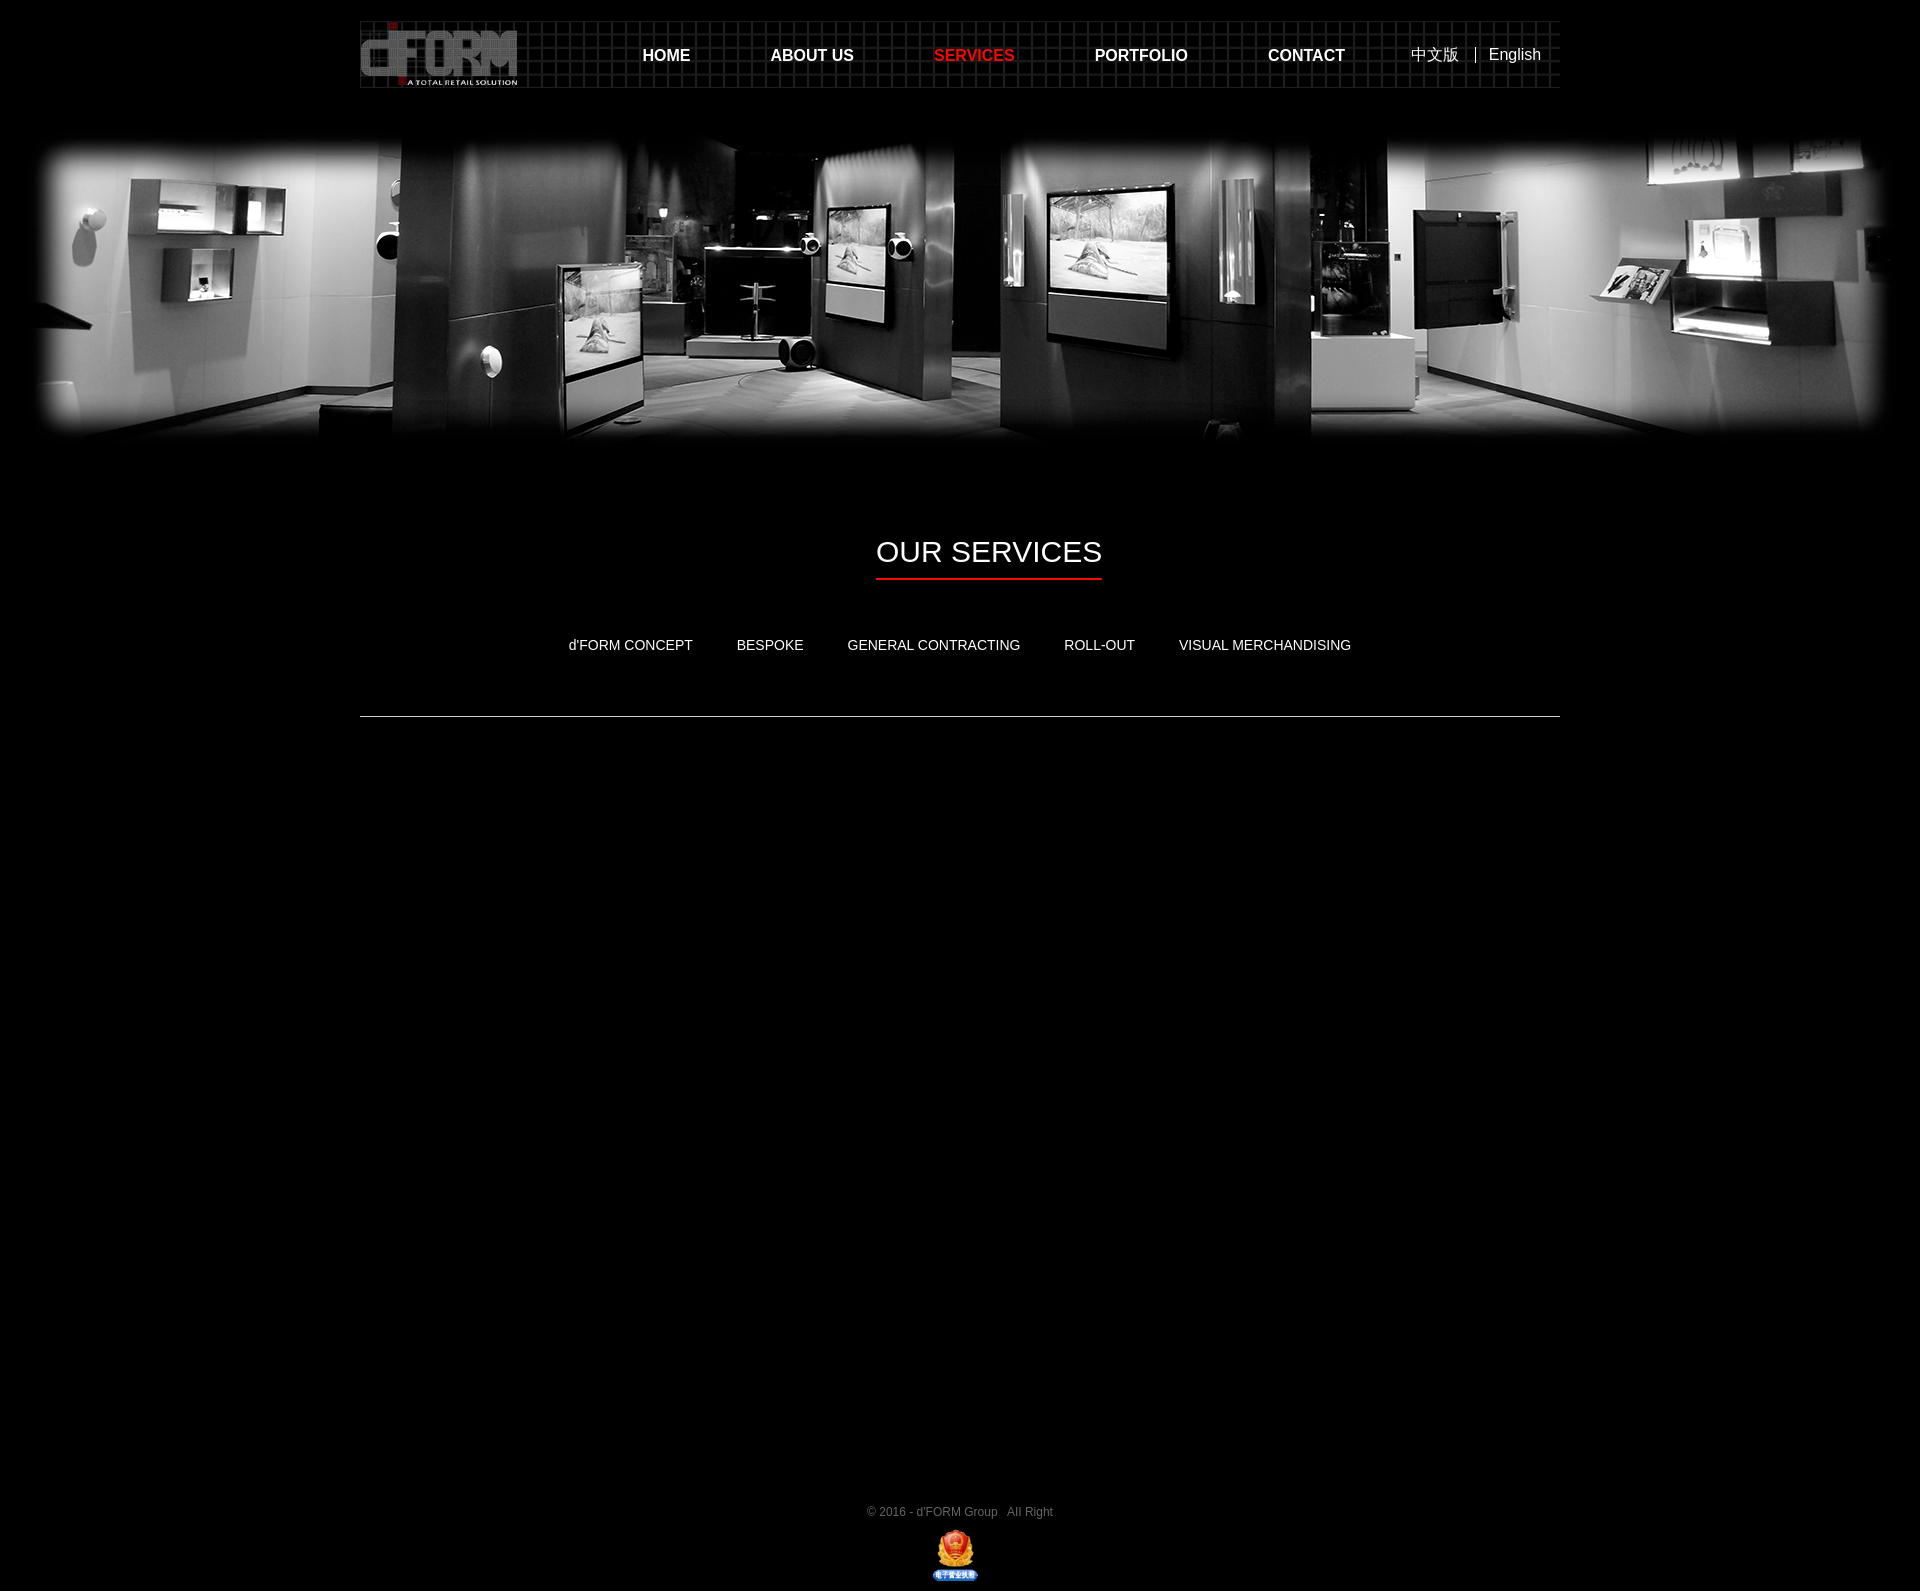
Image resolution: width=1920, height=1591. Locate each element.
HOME (666, 55)
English (1515, 55)
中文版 (1435, 55)
